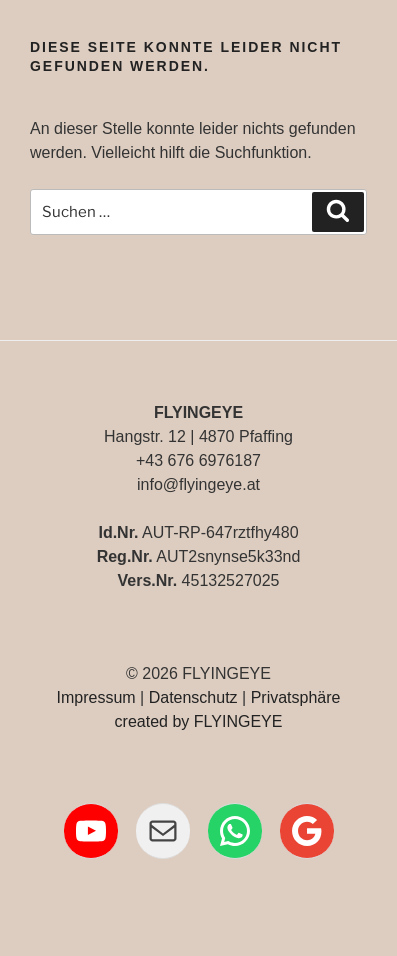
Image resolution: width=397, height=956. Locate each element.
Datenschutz (193, 697)
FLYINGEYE (238, 721)
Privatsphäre (296, 697)
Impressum (96, 697)
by (180, 721)
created (141, 721)
